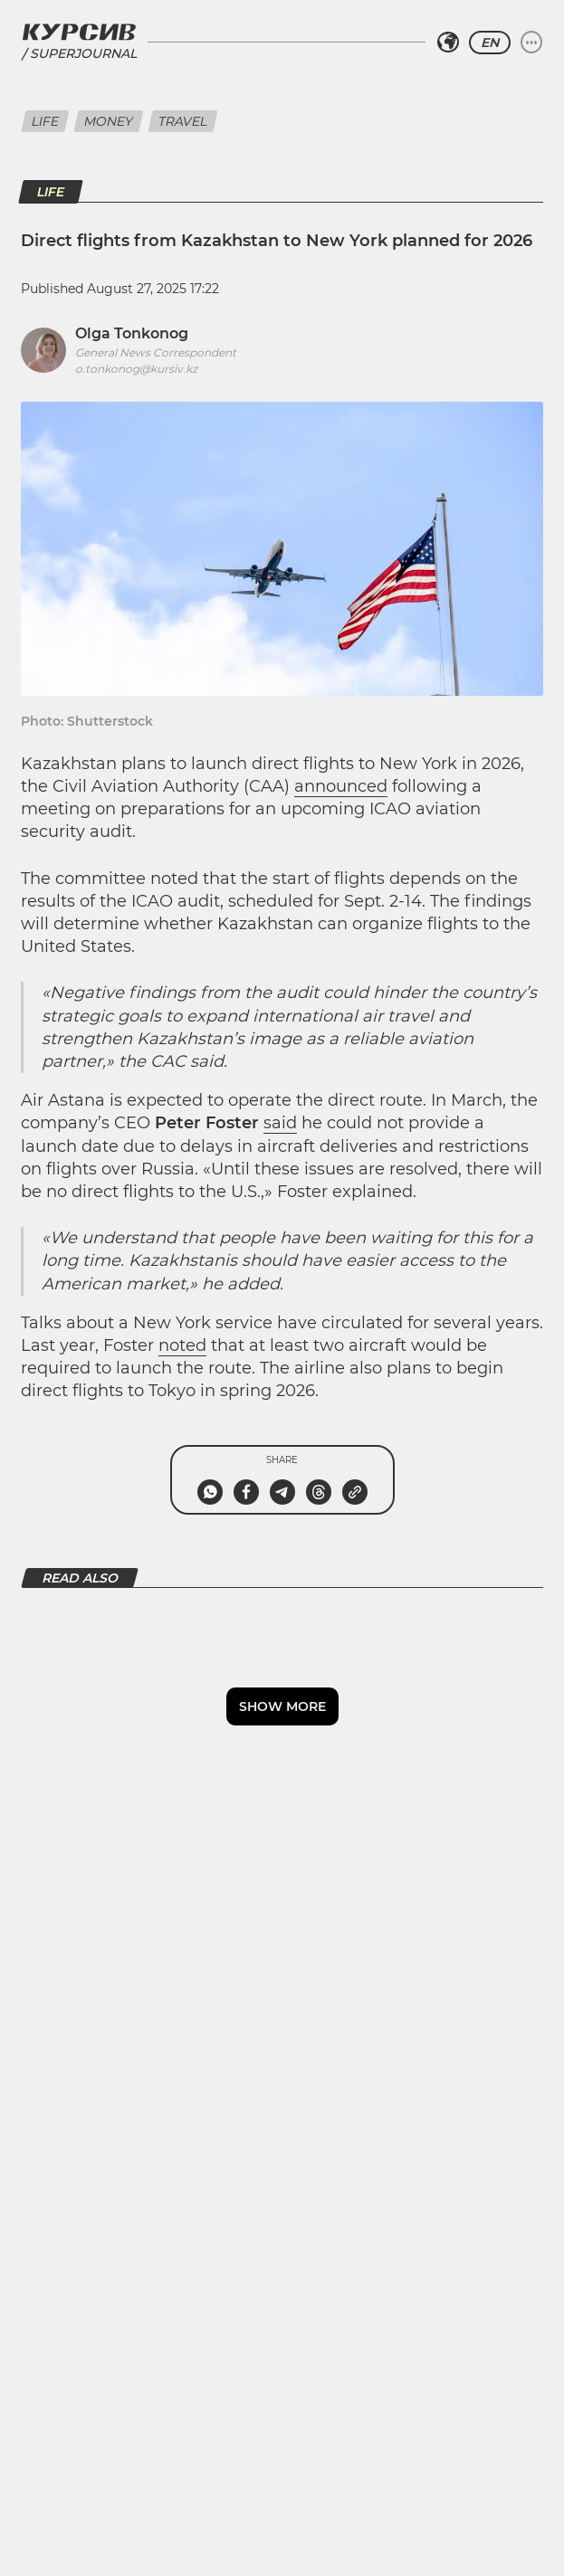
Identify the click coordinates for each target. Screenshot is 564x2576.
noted (182, 1345)
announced (340, 786)
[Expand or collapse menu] (531, 42)
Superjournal (83, 54)
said (280, 1123)
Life (45, 121)
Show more (282, 1706)
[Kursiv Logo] (79, 32)
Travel (183, 121)
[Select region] (448, 42)
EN (490, 42)
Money (108, 121)
